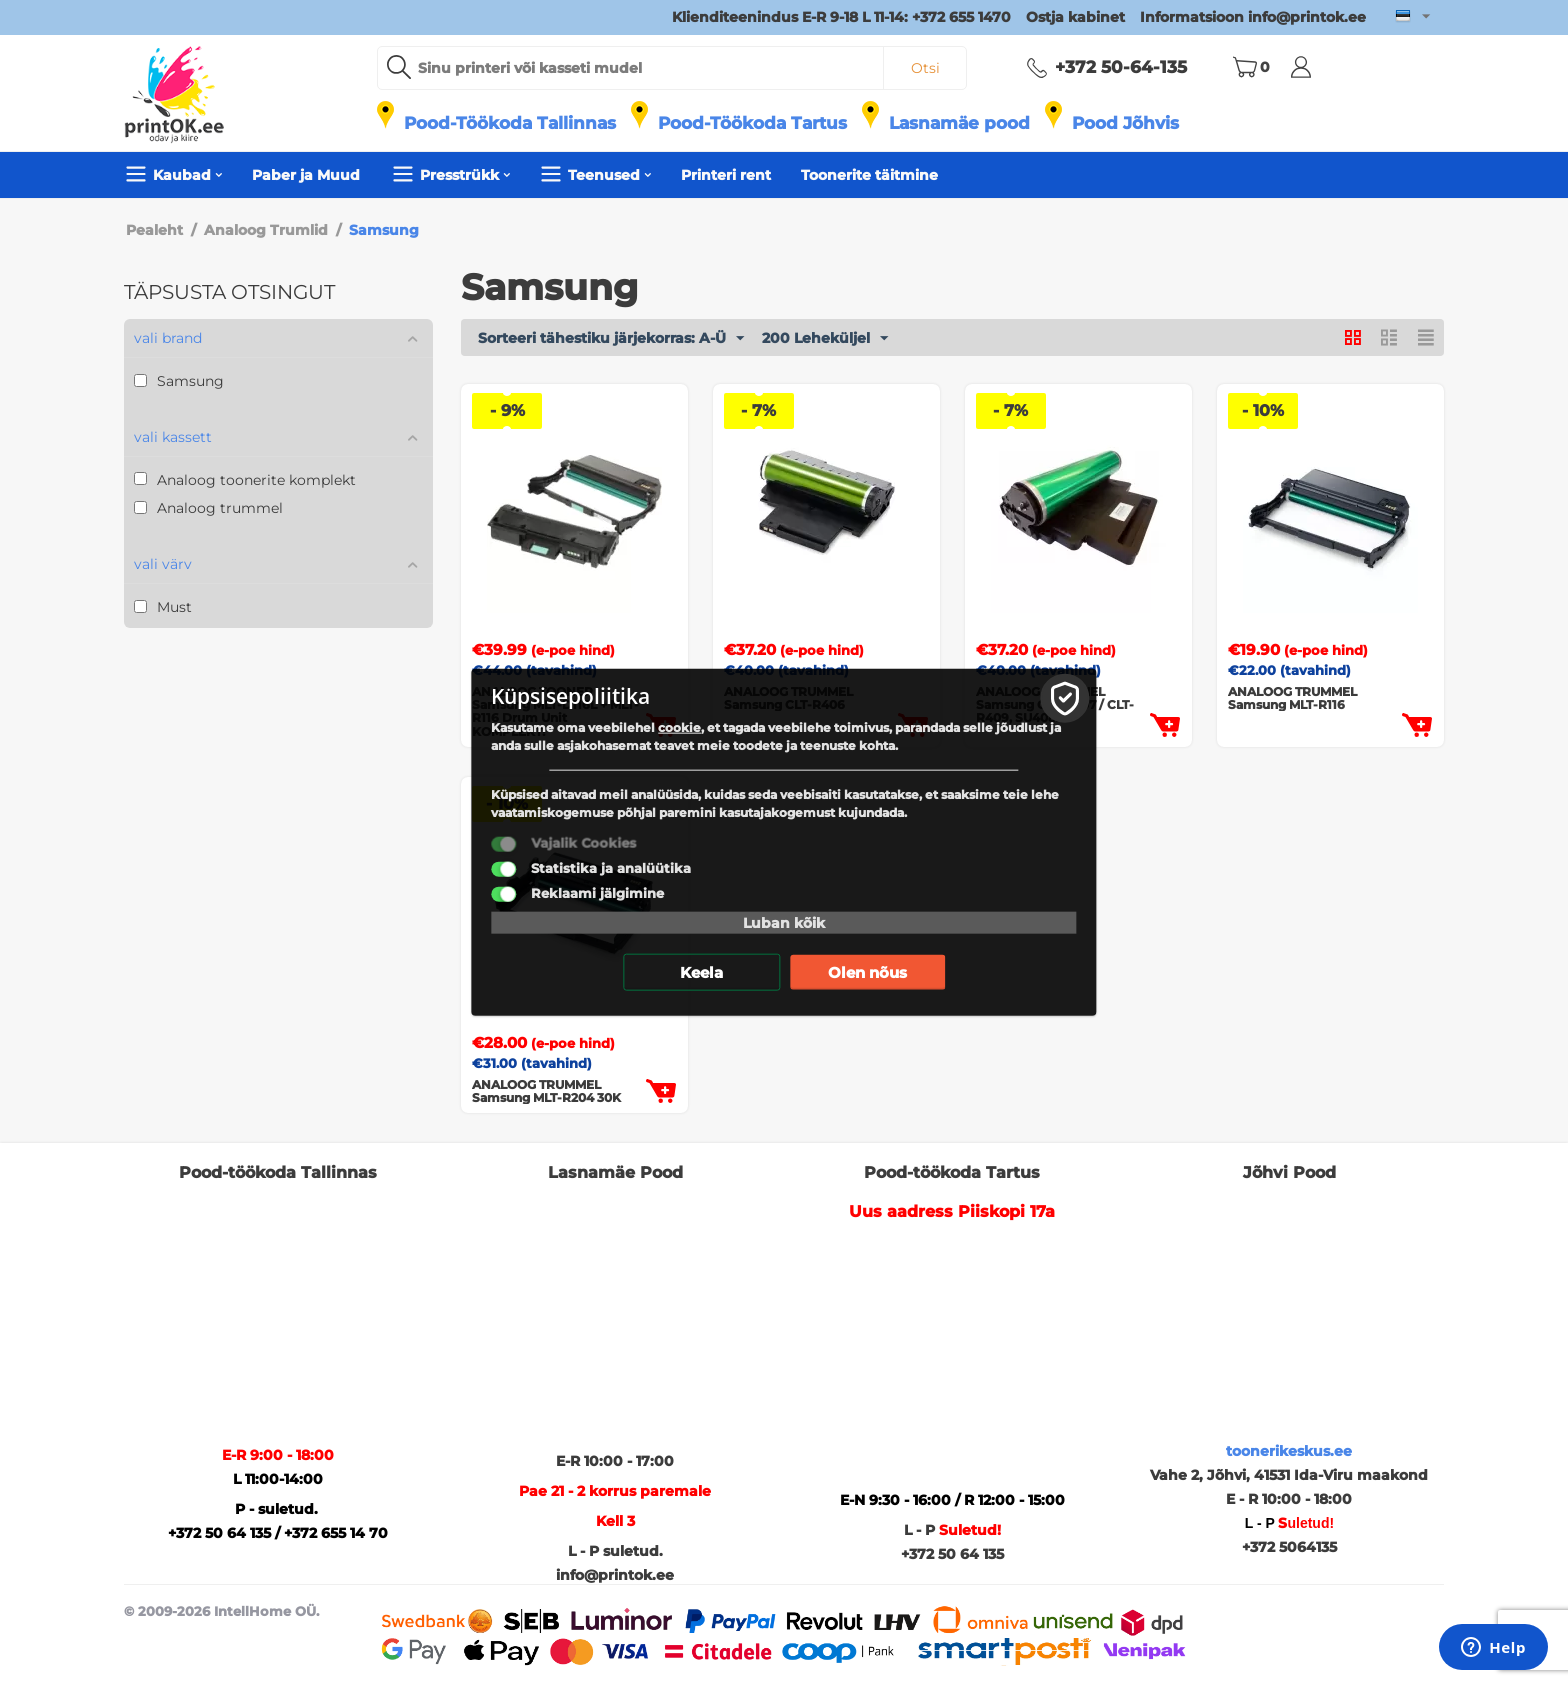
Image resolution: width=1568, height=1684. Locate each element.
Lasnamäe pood (959, 123)
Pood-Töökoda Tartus (752, 123)
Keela (701, 972)
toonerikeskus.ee (1289, 1451)
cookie (682, 727)
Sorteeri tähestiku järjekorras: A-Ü (611, 339)
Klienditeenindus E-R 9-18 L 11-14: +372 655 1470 (841, 17)
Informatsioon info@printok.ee (1253, 17)
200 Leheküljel (825, 339)
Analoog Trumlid (266, 230)
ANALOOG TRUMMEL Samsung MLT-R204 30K (546, 1091)
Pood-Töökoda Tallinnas (510, 123)
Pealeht (154, 230)
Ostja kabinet (1075, 17)
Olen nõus (867, 972)
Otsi (925, 68)
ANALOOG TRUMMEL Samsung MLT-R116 (1292, 698)
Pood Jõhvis (1125, 123)
